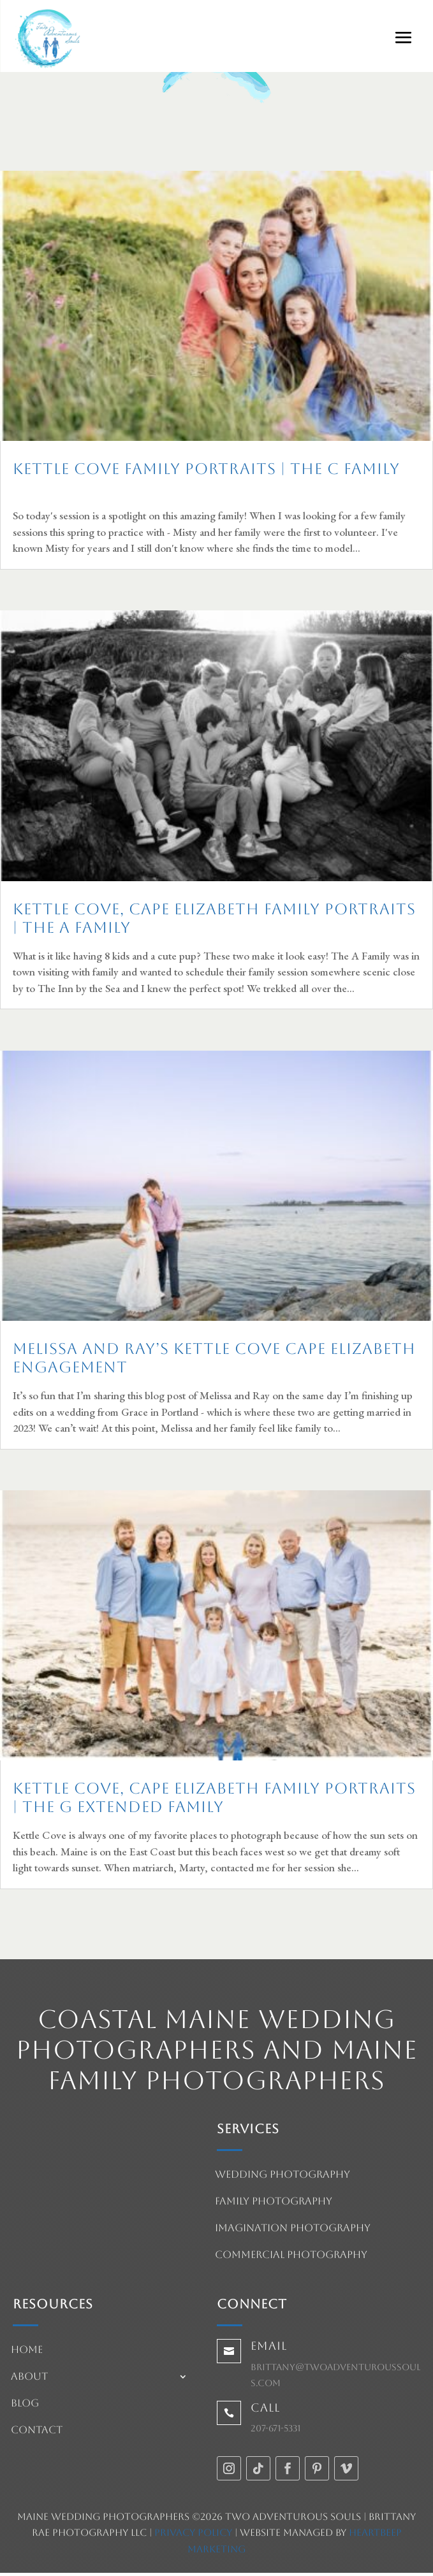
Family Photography (273, 2202)
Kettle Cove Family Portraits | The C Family (206, 469)
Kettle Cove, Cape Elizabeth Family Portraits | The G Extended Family (214, 1798)
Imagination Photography (293, 2229)
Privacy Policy (193, 2532)
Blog (25, 2404)
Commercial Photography (291, 2255)
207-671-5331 (275, 2428)
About (29, 2377)
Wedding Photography (282, 2175)
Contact (36, 2431)
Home (27, 2350)
